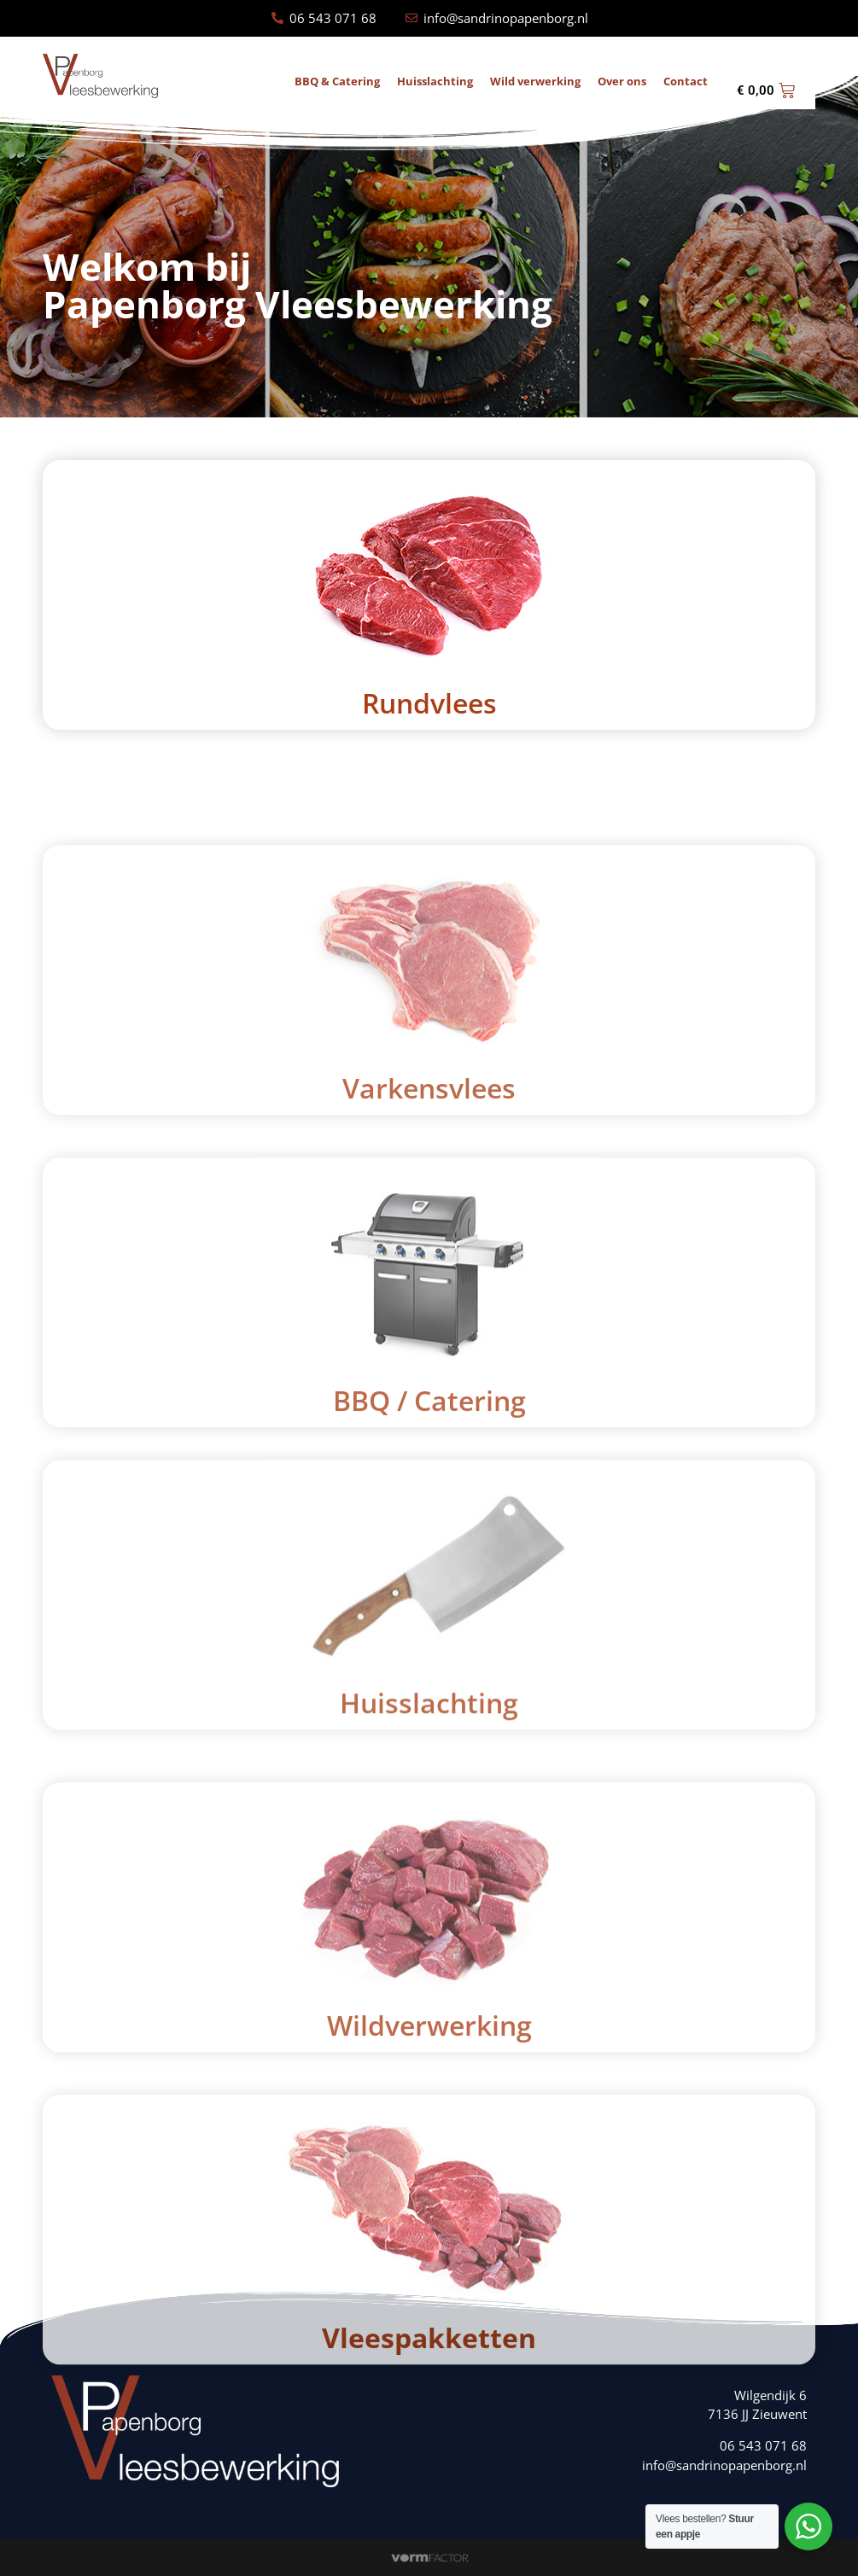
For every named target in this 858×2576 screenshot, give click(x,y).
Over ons (622, 81)
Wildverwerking (429, 2249)
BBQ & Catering (337, 81)
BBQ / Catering (429, 1624)
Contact (685, 81)
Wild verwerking (535, 81)
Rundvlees (429, 703)
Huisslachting (435, 81)
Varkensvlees (429, 1312)
